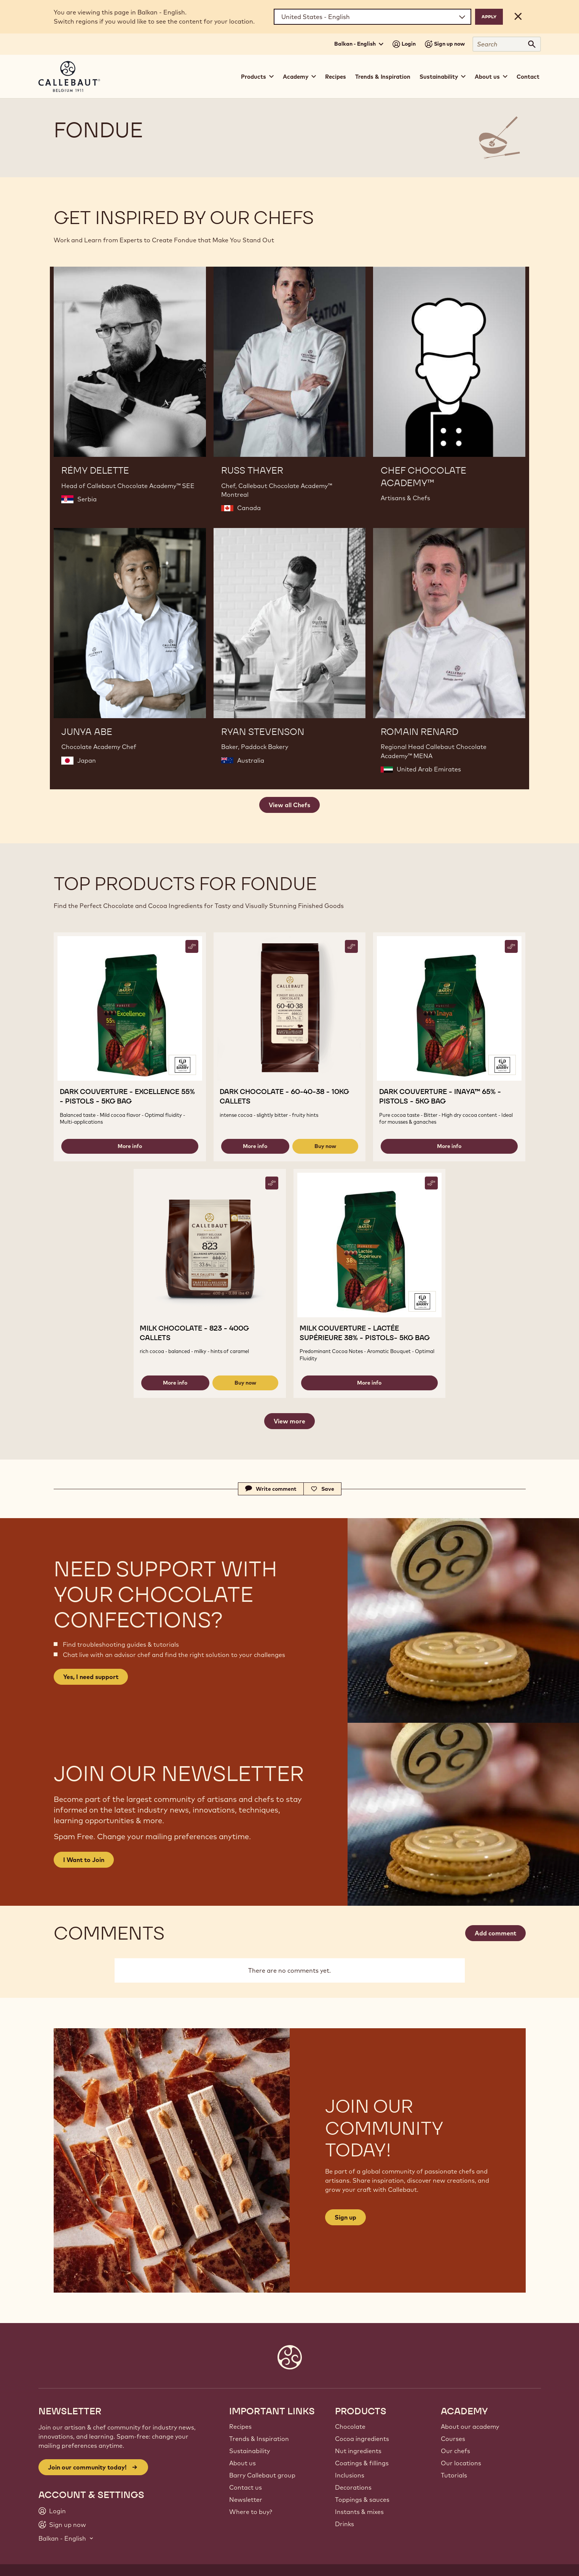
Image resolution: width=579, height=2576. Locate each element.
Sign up (345, 2217)
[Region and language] (372, 17)
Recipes (335, 76)
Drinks (344, 2524)
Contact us (245, 2487)
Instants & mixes (359, 2512)
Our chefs (455, 2451)
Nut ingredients (358, 2451)
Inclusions (349, 2475)
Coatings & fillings (362, 2463)
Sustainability (249, 2451)
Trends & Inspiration (382, 76)
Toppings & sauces (362, 2499)
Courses (453, 2438)
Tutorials (454, 2475)
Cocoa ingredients (362, 2438)
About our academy (470, 2426)
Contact (528, 76)
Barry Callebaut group (262, 2475)
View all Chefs (289, 805)
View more (289, 1421)
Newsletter (245, 2499)
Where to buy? (250, 2512)
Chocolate (350, 2426)
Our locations (461, 2463)
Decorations (353, 2487)
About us (242, 2463)
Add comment (495, 1933)
